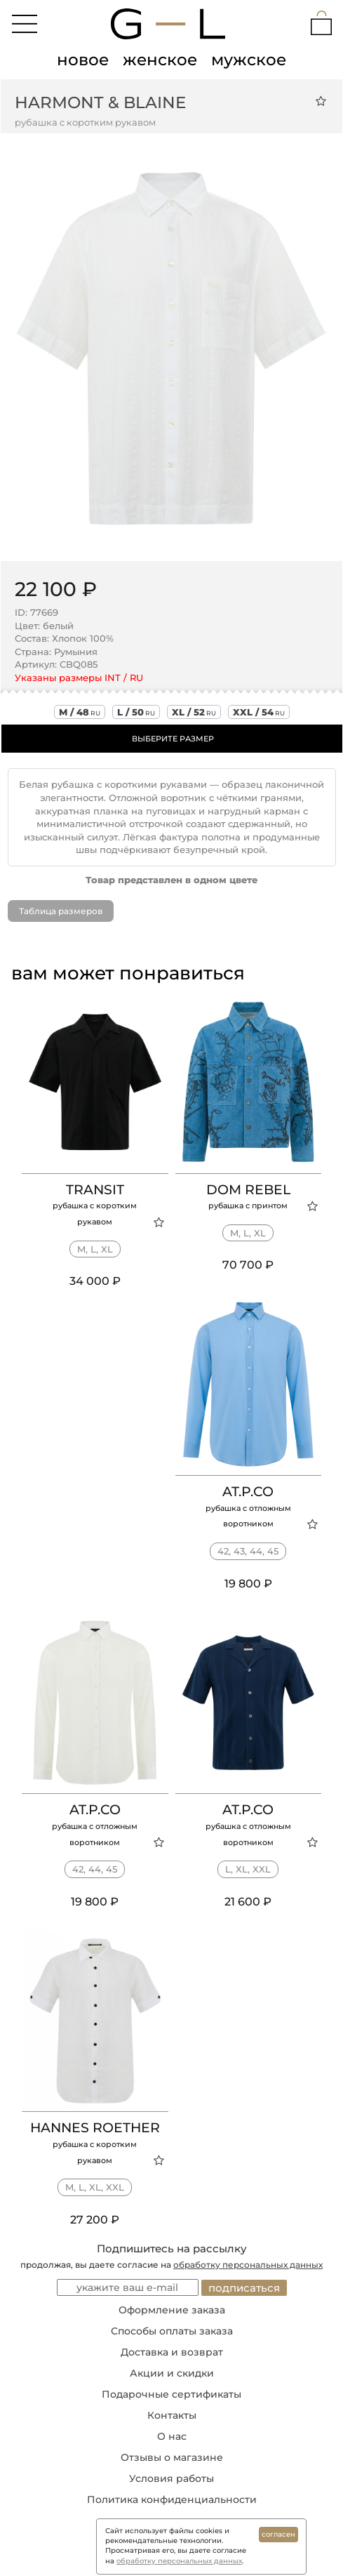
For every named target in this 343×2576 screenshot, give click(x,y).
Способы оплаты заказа (172, 2331)
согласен (278, 2534)
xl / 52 (194, 712)
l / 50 (136, 712)
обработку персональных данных (248, 2264)
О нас (172, 2436)
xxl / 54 (259, 712)
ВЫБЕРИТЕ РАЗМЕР (173, 739)
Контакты (171, 2415)
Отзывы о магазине (172, 2457)
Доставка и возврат (172, 2352)
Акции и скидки (172, 2373)
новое (83, 60)
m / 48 (79, 712)
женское (160, 60)
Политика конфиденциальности (172, 2499)
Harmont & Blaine (100, 102)
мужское (248, 60)
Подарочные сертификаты (171, 2394)
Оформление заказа (172, 2310)
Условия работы (171, 2478)
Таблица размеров (60, 911)
